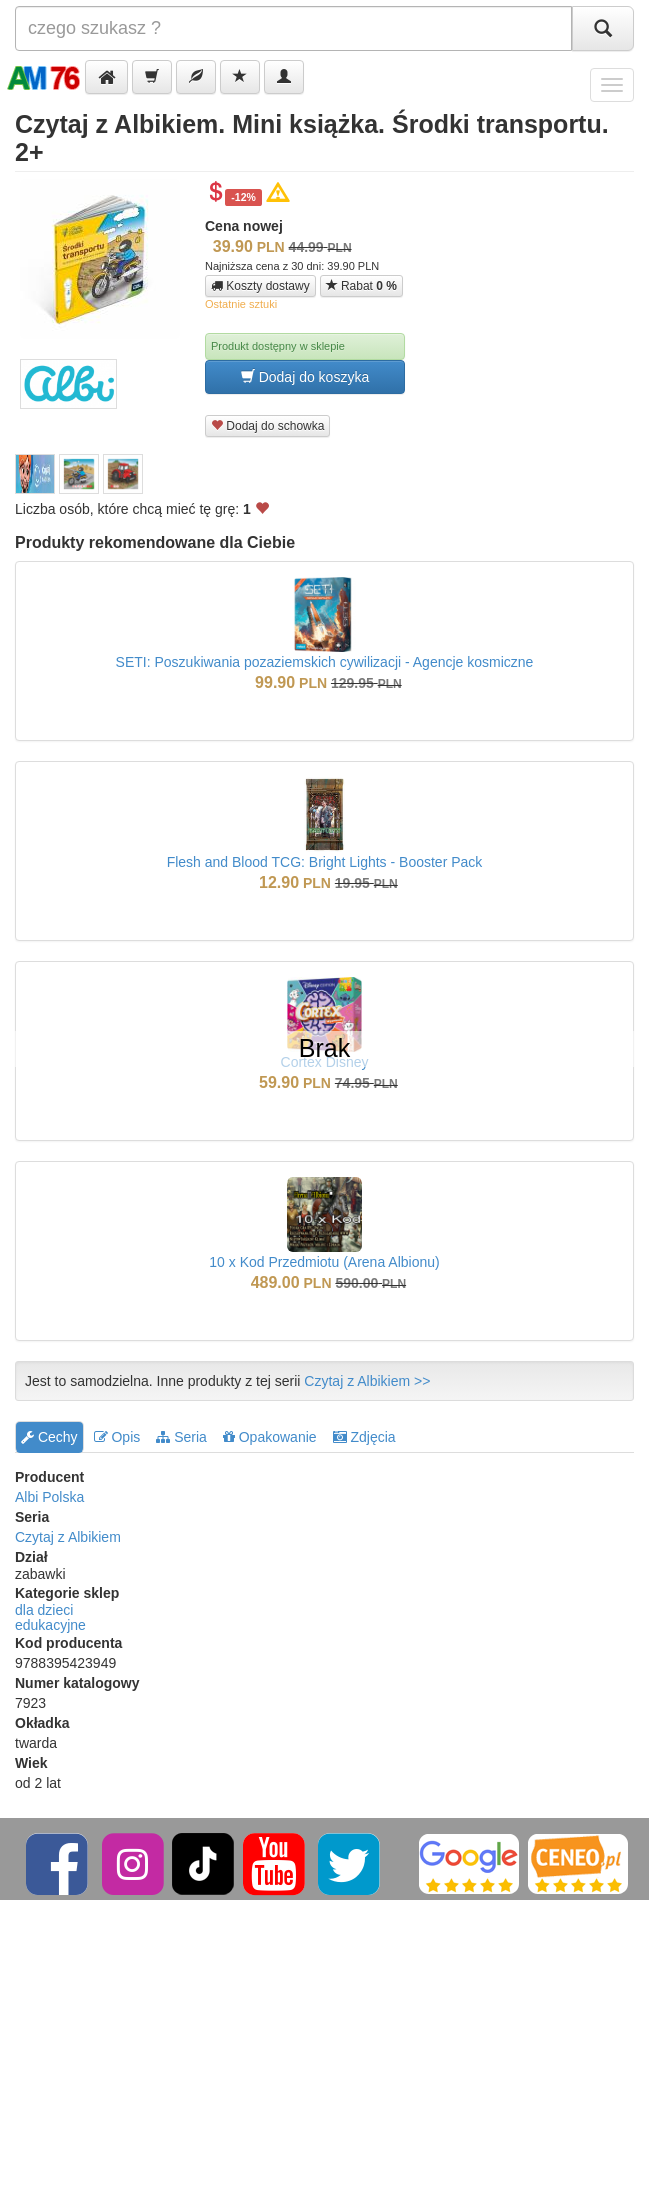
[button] (106, 77)
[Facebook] (58, 1863)
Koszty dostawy (260, 286)
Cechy (49, 1437)
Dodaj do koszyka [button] (305, 376)
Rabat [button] (361, 285)
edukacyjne (50, 1625)
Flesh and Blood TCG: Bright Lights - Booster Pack (325, 862)
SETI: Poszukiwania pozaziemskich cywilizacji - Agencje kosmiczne (325, 662)
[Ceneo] (578, 1863)
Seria (181, 1437)
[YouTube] (275, 1863)
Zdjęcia (364, 1437)
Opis (117, 1437)
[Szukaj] (603, 28)
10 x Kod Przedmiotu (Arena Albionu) (324, 1262)
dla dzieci (44, 1610)
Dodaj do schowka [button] (267, 425)
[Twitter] (350, 1863)
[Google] (469, 1863)
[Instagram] (134, 1863)
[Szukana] (293, 28)
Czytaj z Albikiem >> (367, 1381)
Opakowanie (270, 1437)
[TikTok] (203, 1863)
